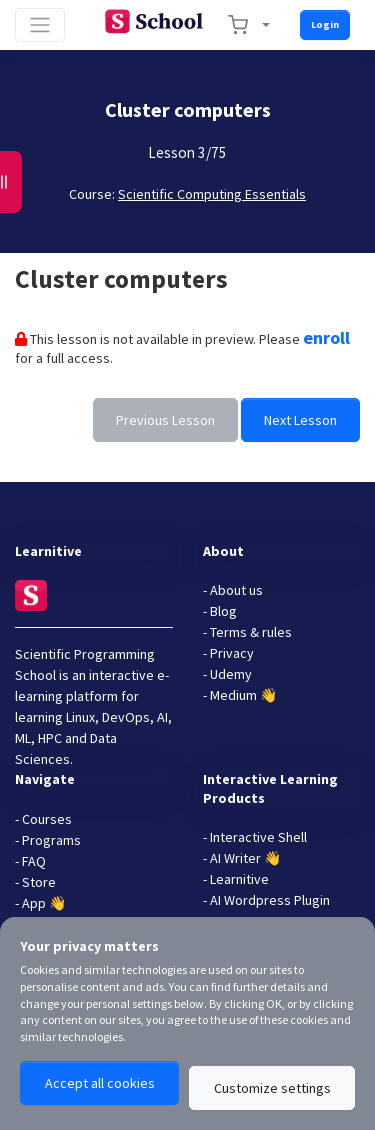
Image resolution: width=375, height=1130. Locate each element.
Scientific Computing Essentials (212, 194)
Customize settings (272, 1088)
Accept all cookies (100, 1083)
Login (325, 24)
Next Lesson (300, 420)
